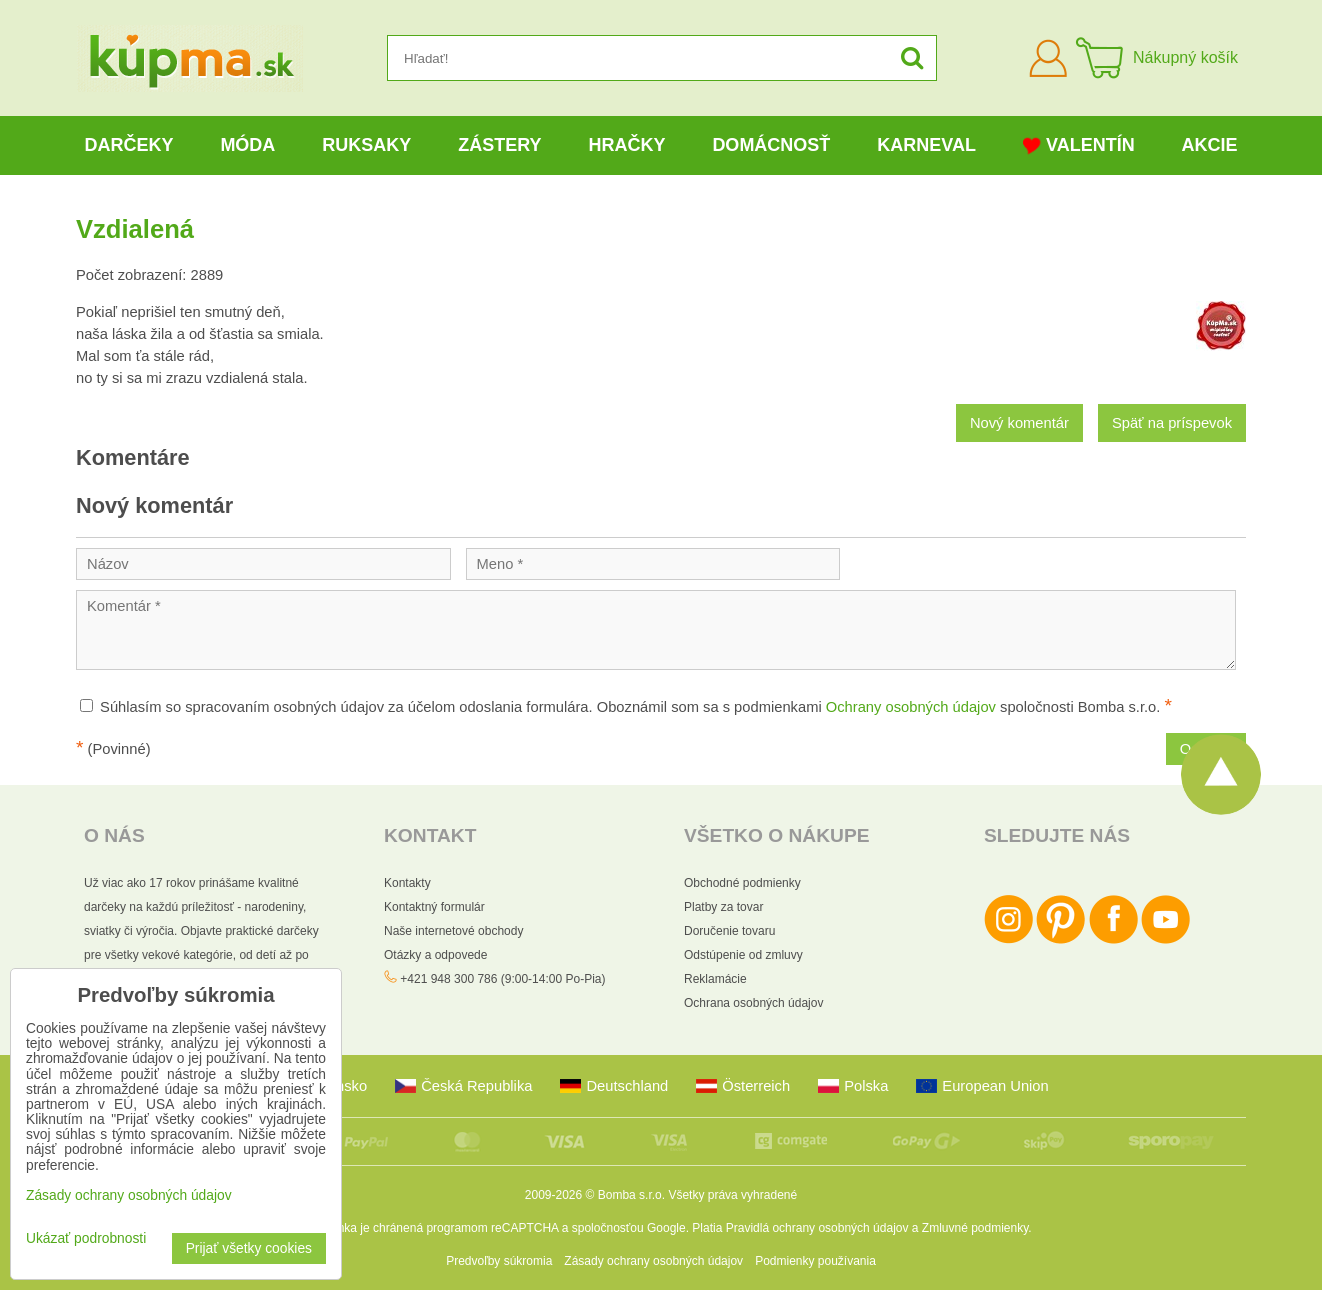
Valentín (1079, 145)
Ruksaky (366, 145)
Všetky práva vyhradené (732, 1195)
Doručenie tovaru (729, 931)
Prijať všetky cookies (249, 1248)
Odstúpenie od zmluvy (743, 955)
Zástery (499, 145)
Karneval (926, 145)
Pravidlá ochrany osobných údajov (817, 1228)
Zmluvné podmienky (975, 1228)
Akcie (1210, 145)
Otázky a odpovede (435, 955)
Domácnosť (771, 145)
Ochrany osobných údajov (911, 707)
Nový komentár (1019, 423)
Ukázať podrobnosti (86, 1238)
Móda (247, 145)
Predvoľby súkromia (499, 1261)
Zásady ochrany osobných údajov (653, 1261)
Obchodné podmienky (742, 883)
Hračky (626, 145)
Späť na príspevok (1172, 423)
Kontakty (407, 883)
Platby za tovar (723, 907)
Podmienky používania (815, 1261)
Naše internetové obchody (453, 931)
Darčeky (128, 145)
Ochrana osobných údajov (753, 1003)
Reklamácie (715, 979)
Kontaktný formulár (434, 907)
